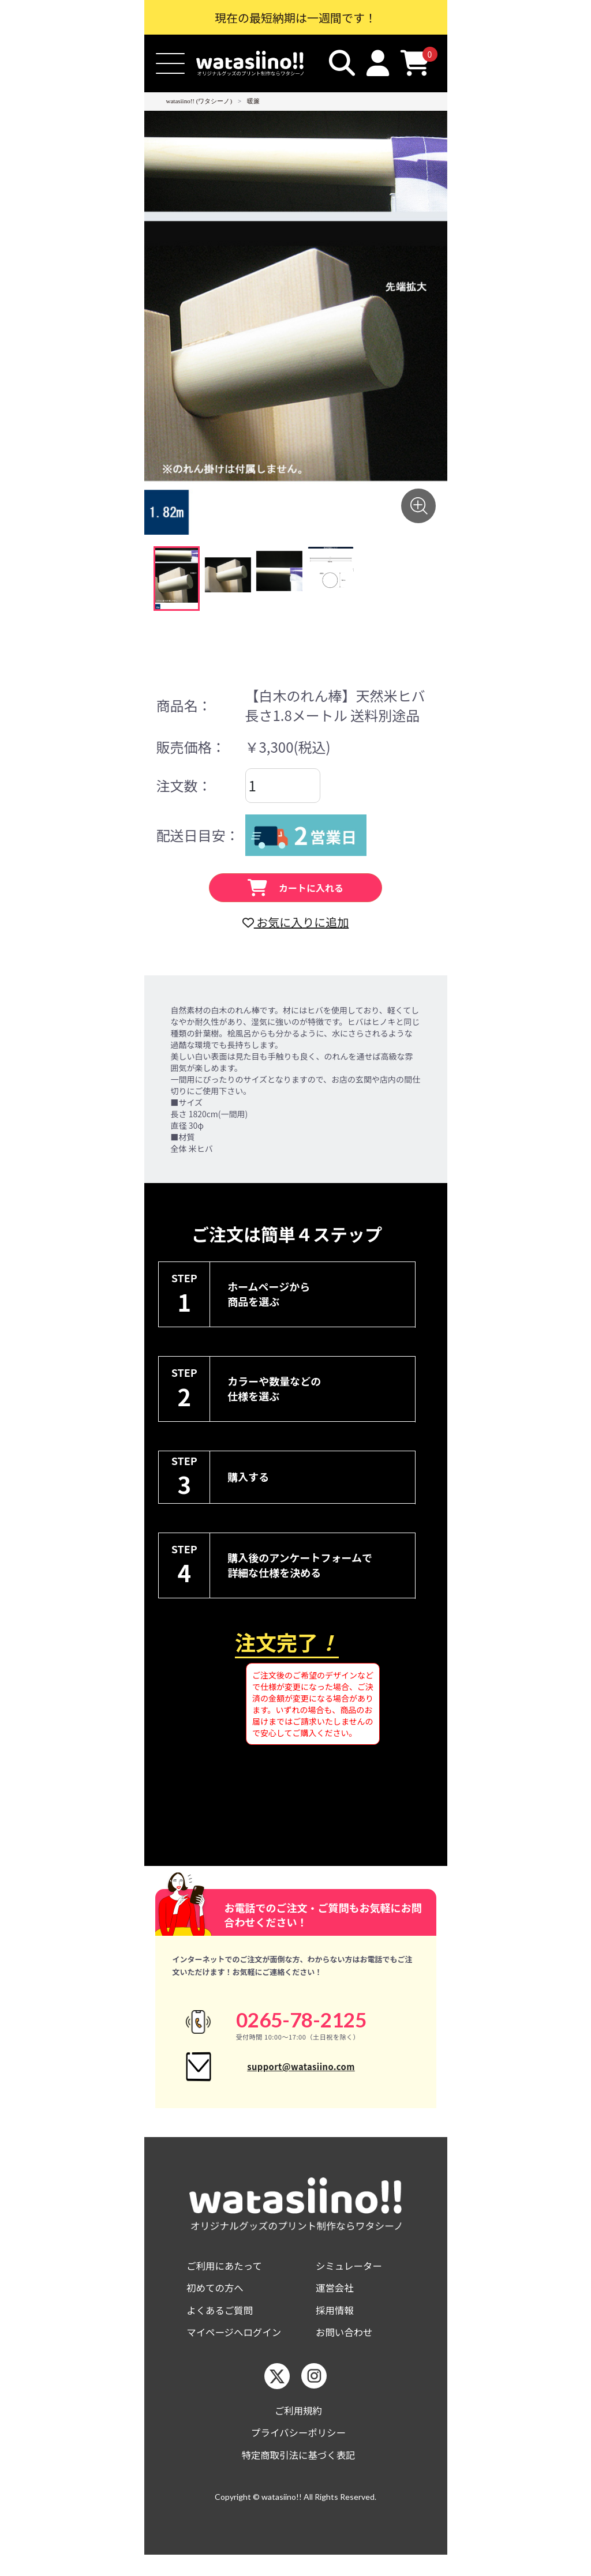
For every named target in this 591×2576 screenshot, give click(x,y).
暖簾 (253, 100)
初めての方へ (217, 2302)
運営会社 (336, 2302)
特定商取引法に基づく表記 (298, 2475)
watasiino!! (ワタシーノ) (199, 100)
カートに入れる (295, 887)
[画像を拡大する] (418, 506)
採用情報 (336, 2326)
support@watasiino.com (301, 2073)
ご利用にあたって (227, 2278)
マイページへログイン (238, 2349)
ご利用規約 (298, 2428)
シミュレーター (352, 2278)
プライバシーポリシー (298, 2452)
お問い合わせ (347, 2349)
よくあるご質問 (222, 2326)
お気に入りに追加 (295, 922)
